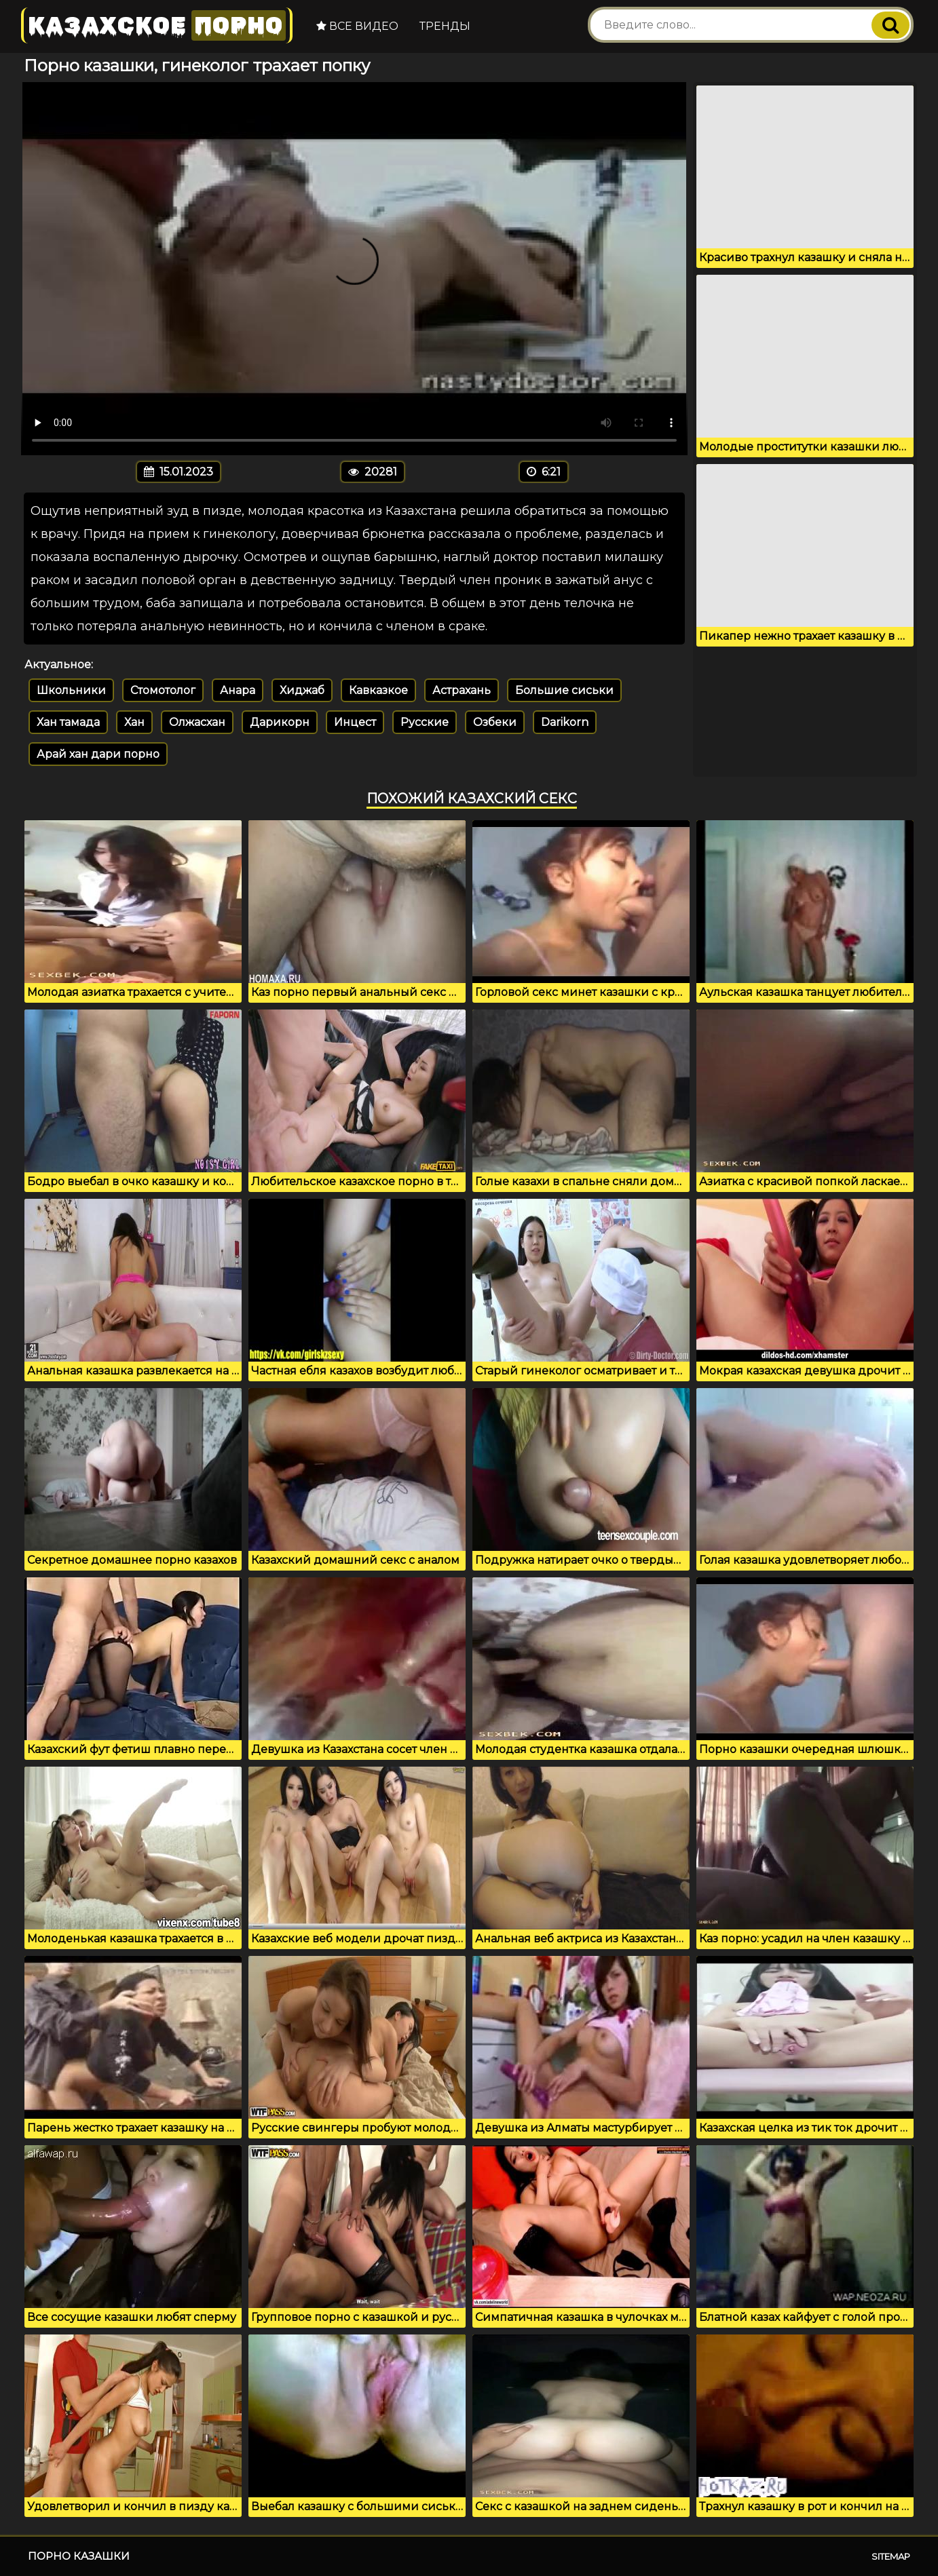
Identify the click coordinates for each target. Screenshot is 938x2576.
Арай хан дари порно (98, 754)
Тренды (444, 26)
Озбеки (495, 722)
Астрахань (461, 690)
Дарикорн (279, 722)
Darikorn (564, 722)
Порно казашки (79, 2556)
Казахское (157, 25)
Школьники (71, 690)
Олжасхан (197, 722)
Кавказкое (378, 690)
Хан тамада (68, 722)
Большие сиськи (564, 690)
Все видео (357, 26)
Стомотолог (162, 690)
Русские (424, 722)
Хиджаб (302, 690)
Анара (237, 690)
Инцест (355, 722)
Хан (134, 722)
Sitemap (890, 2556)
